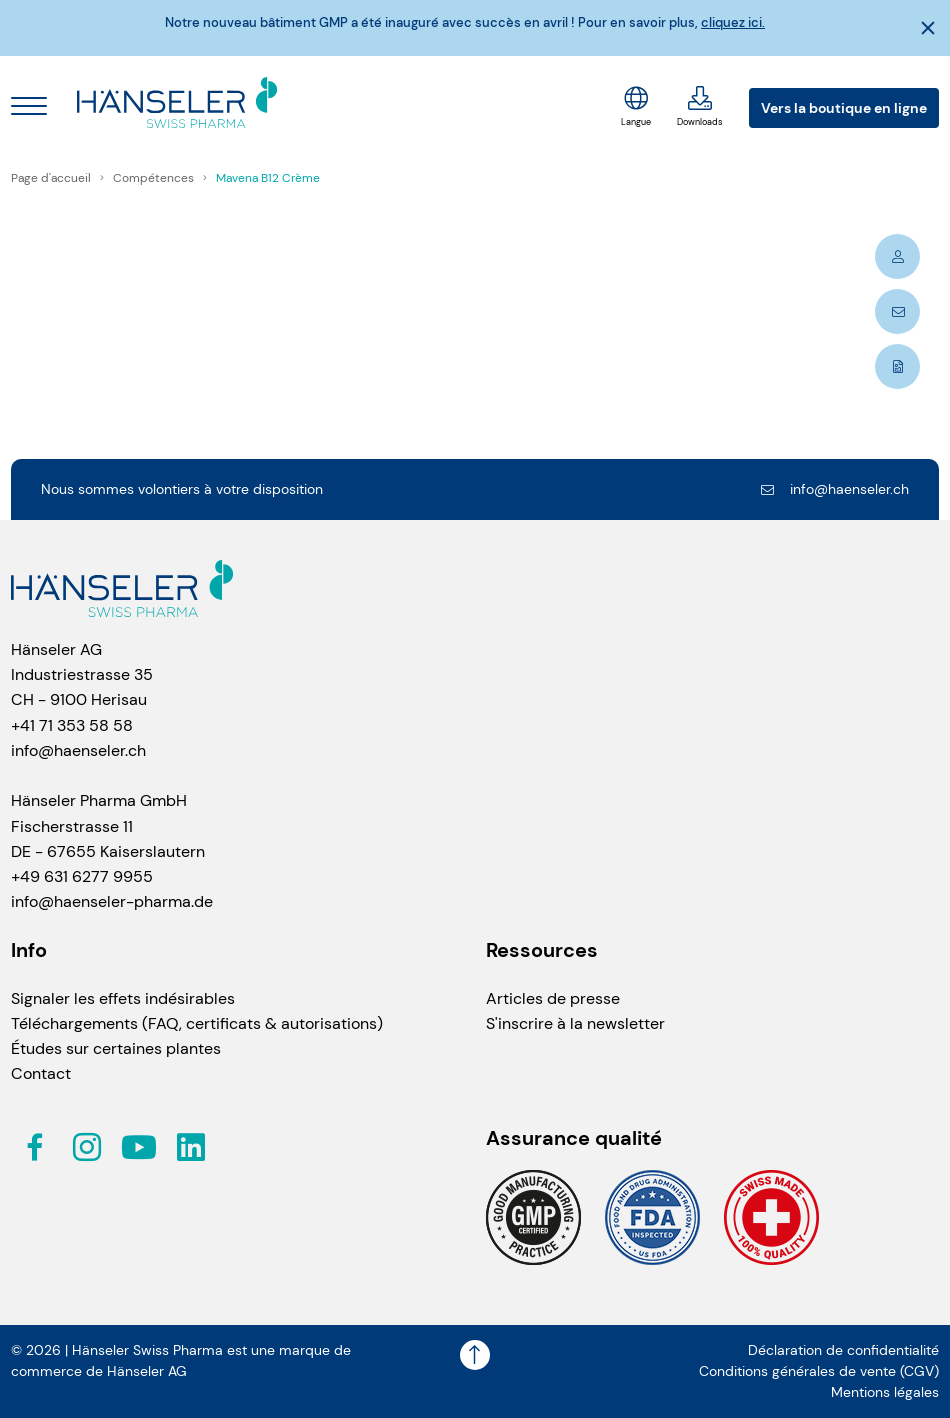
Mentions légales (885, 1392)
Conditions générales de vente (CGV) (819, 1371)
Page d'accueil (52, 178)
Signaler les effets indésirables (123, 998)
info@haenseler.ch (834, 489)
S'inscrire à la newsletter (575, 1023)
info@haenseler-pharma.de (112, 901)
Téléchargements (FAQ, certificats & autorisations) (197, 1023)
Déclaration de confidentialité (843, 1350)
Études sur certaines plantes (116, 1048)
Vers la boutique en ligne (844, 108)
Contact (41, 1073)
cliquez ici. (733, 23)
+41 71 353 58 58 (72, 725)
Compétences (155, 178)
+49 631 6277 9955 (82, 876)
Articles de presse (553, 998)
